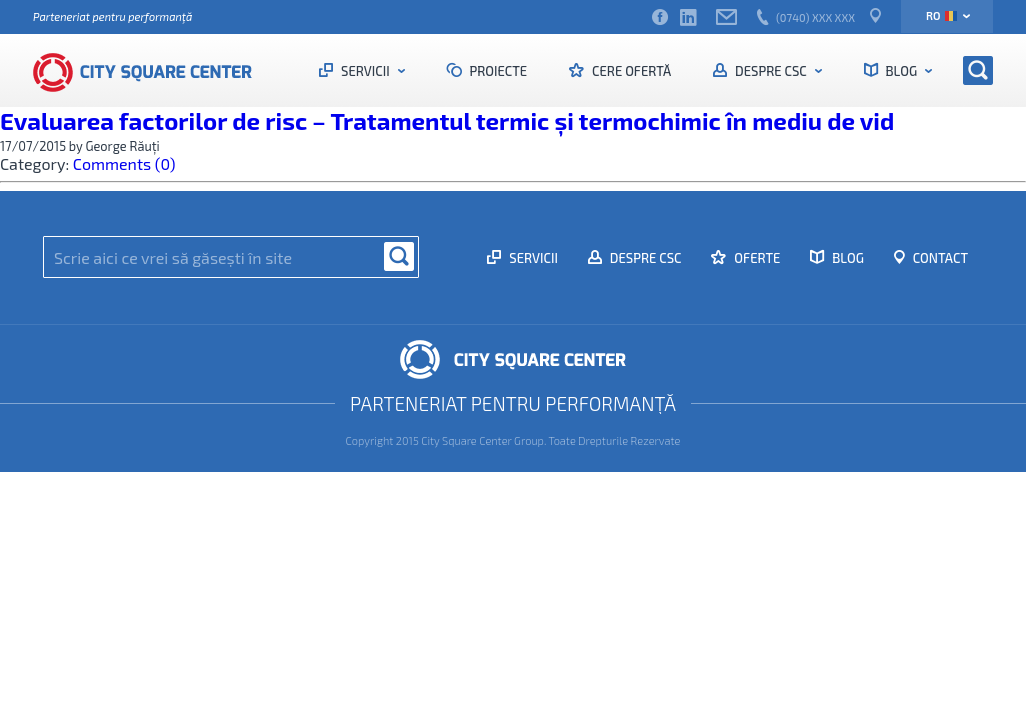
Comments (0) (124, 163)
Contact (939, 258)
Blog (901, 71)
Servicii (365, 71)
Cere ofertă (630, 71)
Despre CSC (770, 71)
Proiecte (497, 71)
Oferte (755, 258)
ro (941, 15)
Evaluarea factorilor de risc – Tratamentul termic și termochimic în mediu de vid (447, 120)
